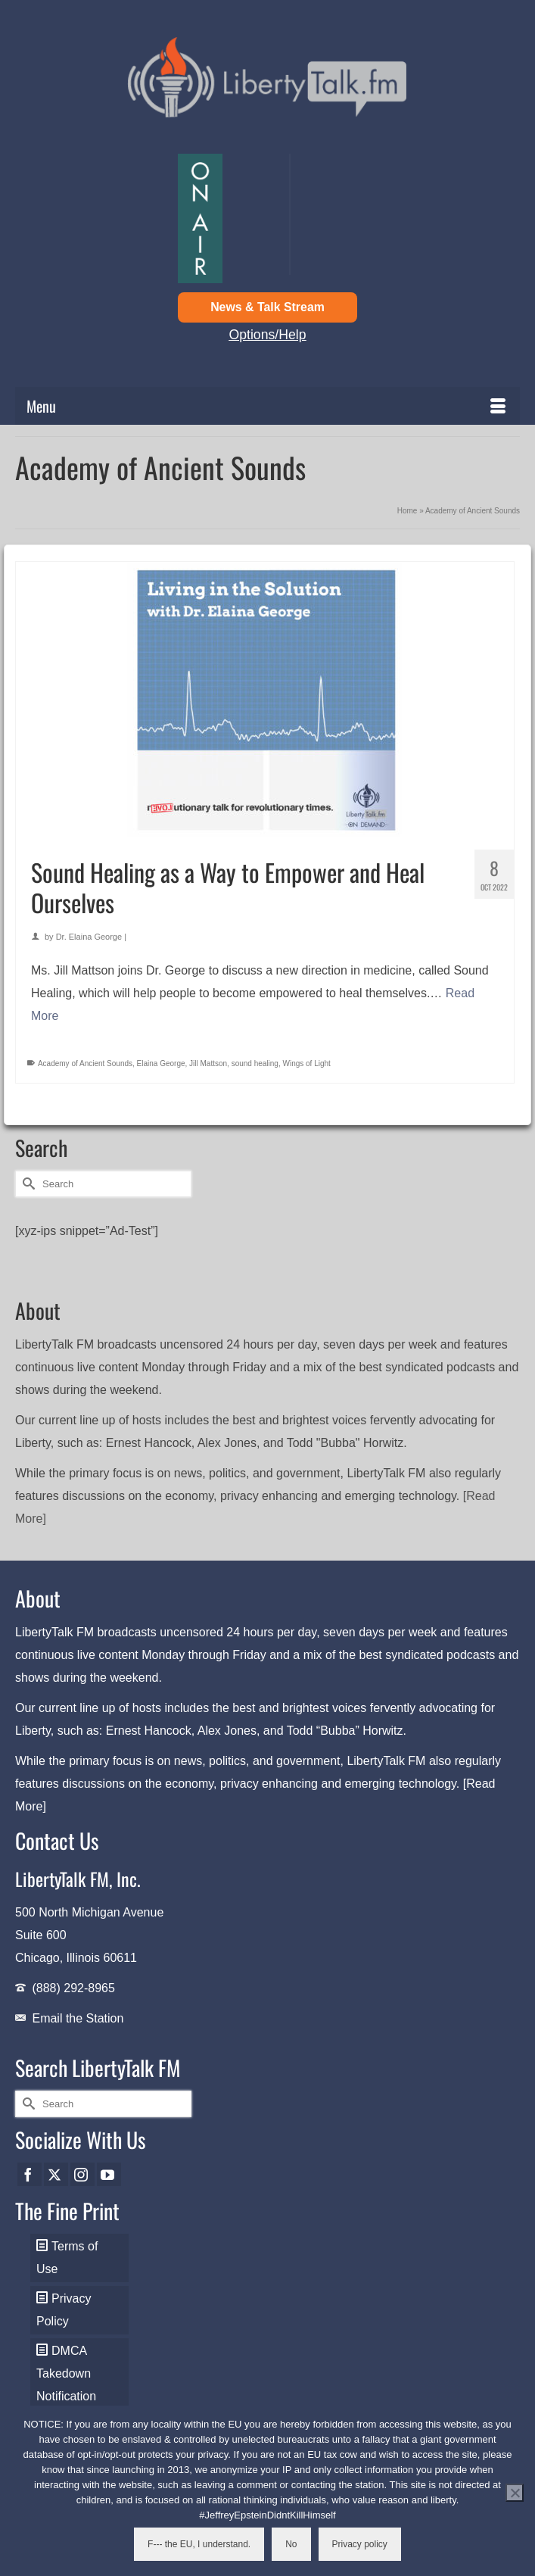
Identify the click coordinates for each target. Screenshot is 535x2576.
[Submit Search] (26, 1184)
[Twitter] (56, 2174)
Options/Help (267, 334)
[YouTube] (109, 2174)
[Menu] (267, 406)
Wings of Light (307, 1063)
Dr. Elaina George (89, 936)
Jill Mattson (208, 1063)
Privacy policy (359, 2544)
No (291, 2544)
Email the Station (77, 2018)
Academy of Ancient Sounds (85, 1063)
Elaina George (161, 1063)
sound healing (255, 1063)
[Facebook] (29, 2174)
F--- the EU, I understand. (199, 2544)
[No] (514, 2493)
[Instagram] (82, 2174)
